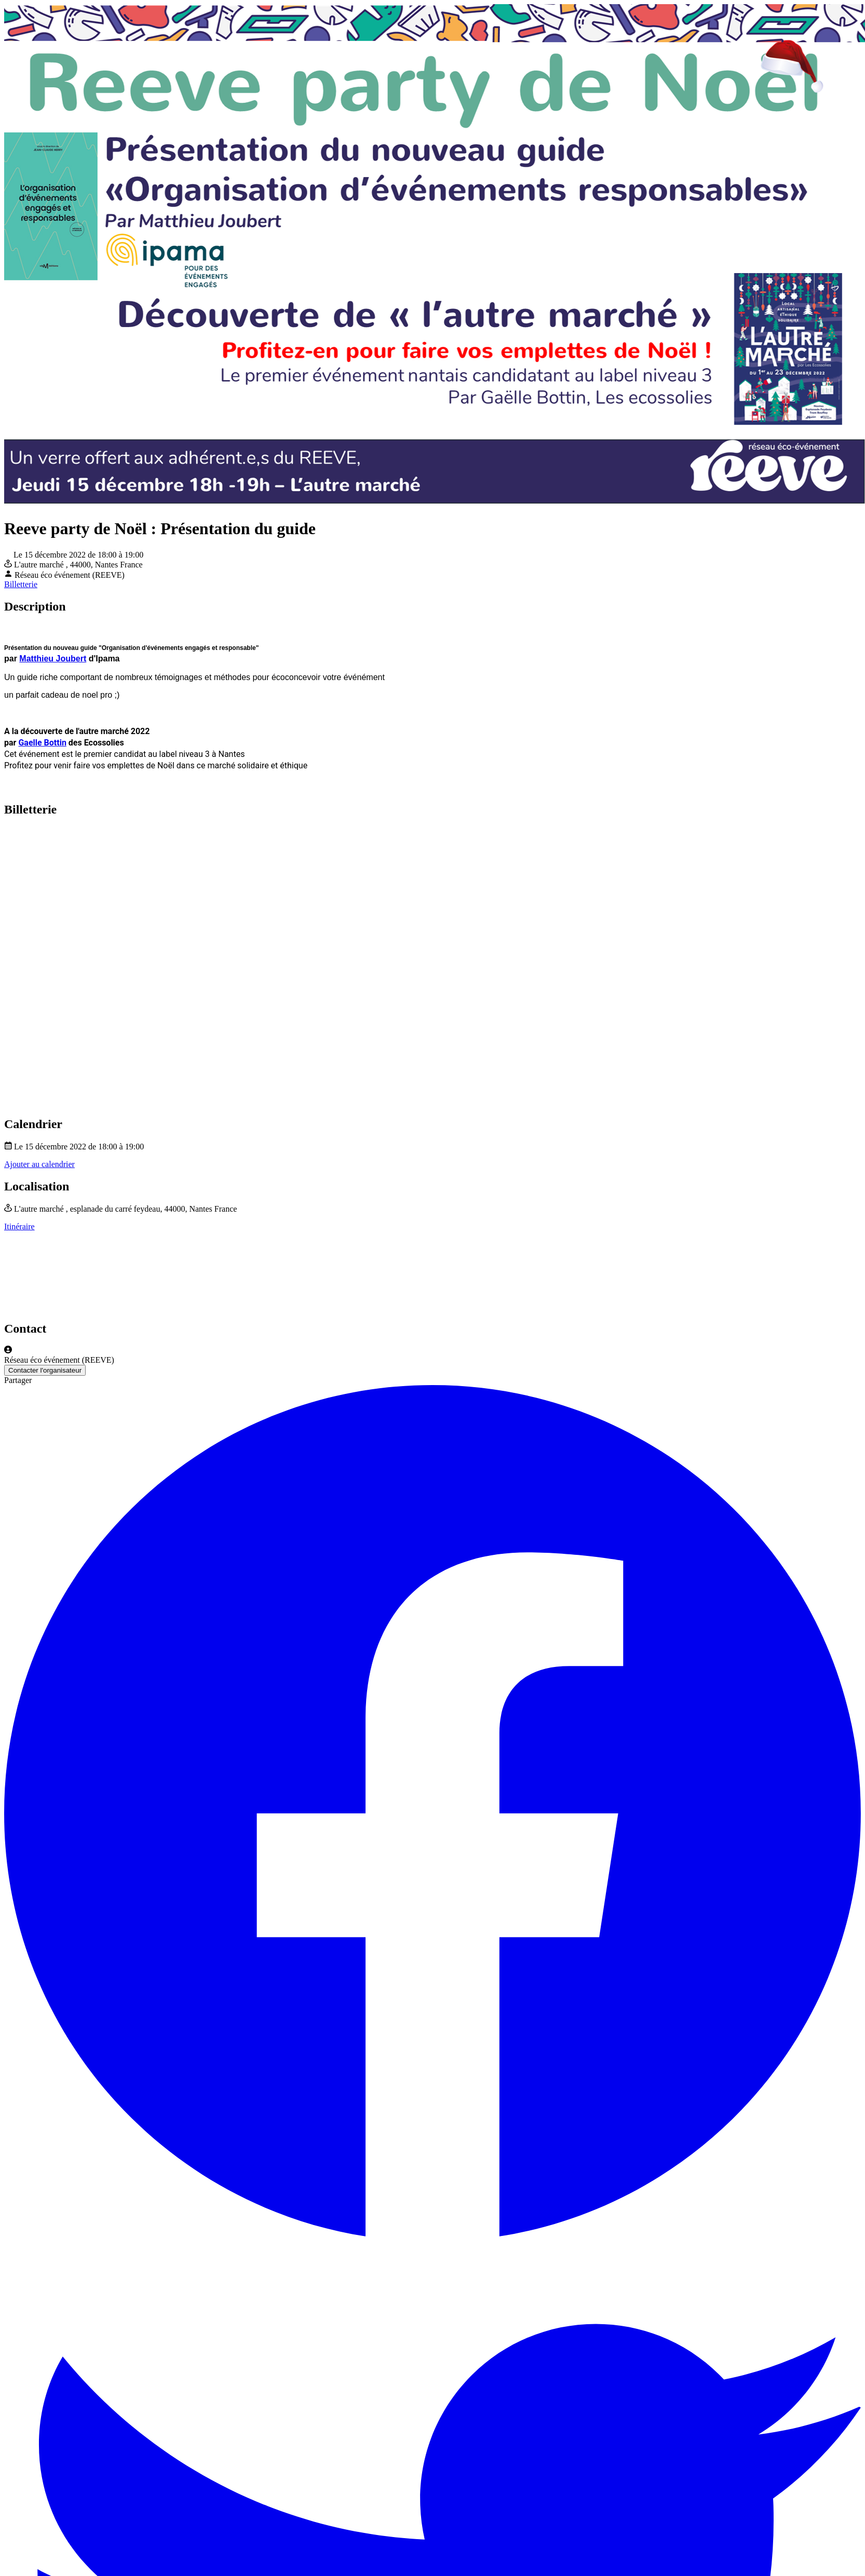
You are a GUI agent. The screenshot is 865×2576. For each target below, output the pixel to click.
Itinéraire (19, 1226)
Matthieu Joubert (52, 658)
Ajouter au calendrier (39, 1164)
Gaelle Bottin (42, 743)
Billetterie (20, 584)
